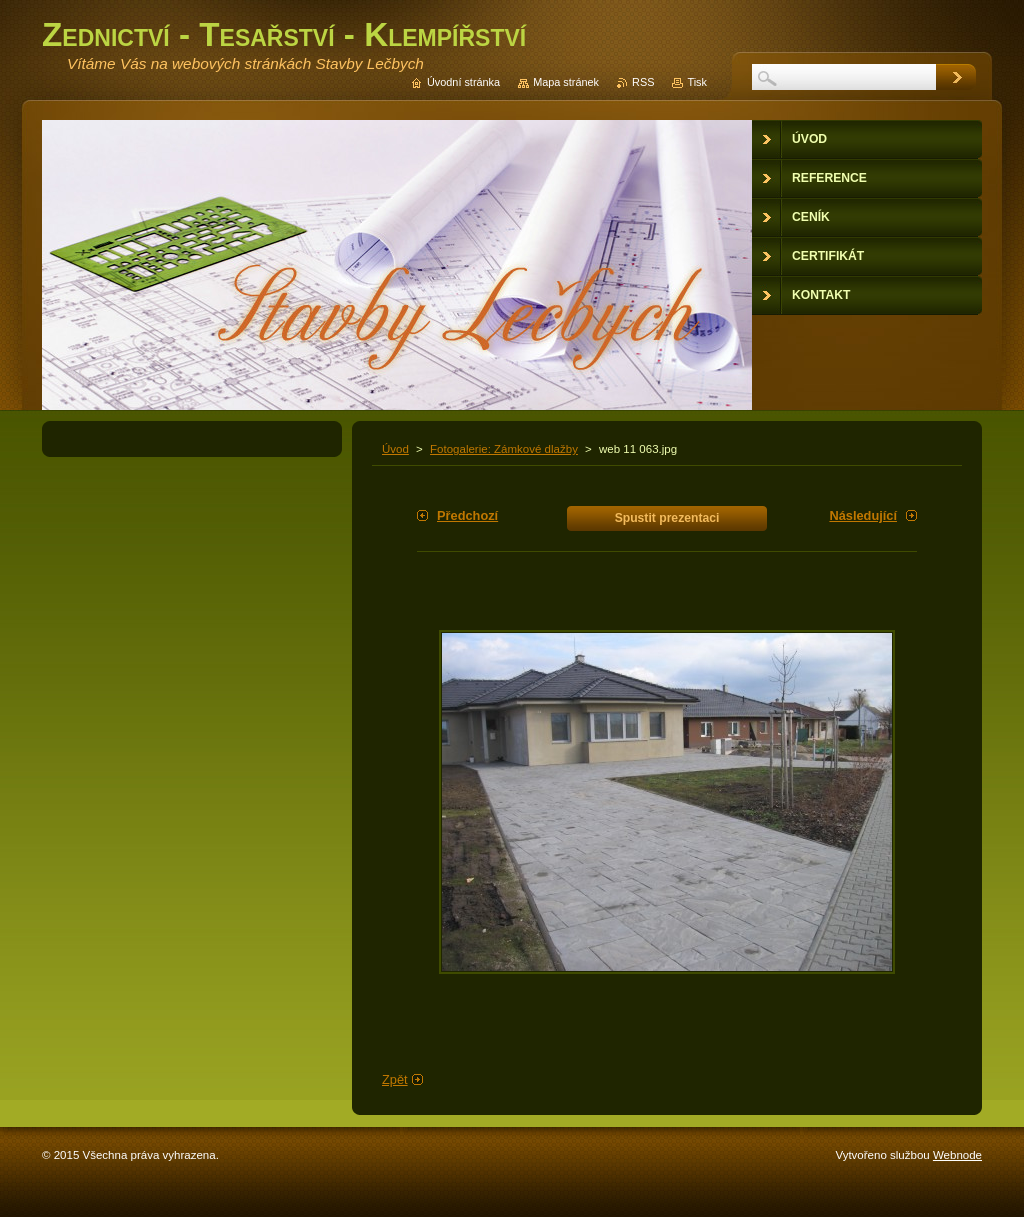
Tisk (697, 82)
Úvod (395, 449)
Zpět (395, 1079)
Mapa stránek (566, 82)
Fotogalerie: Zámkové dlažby (504, 449)
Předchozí (467, 515)
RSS (643, 82)
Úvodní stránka (463, 82)
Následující (863, 515)
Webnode (957, 1155)
